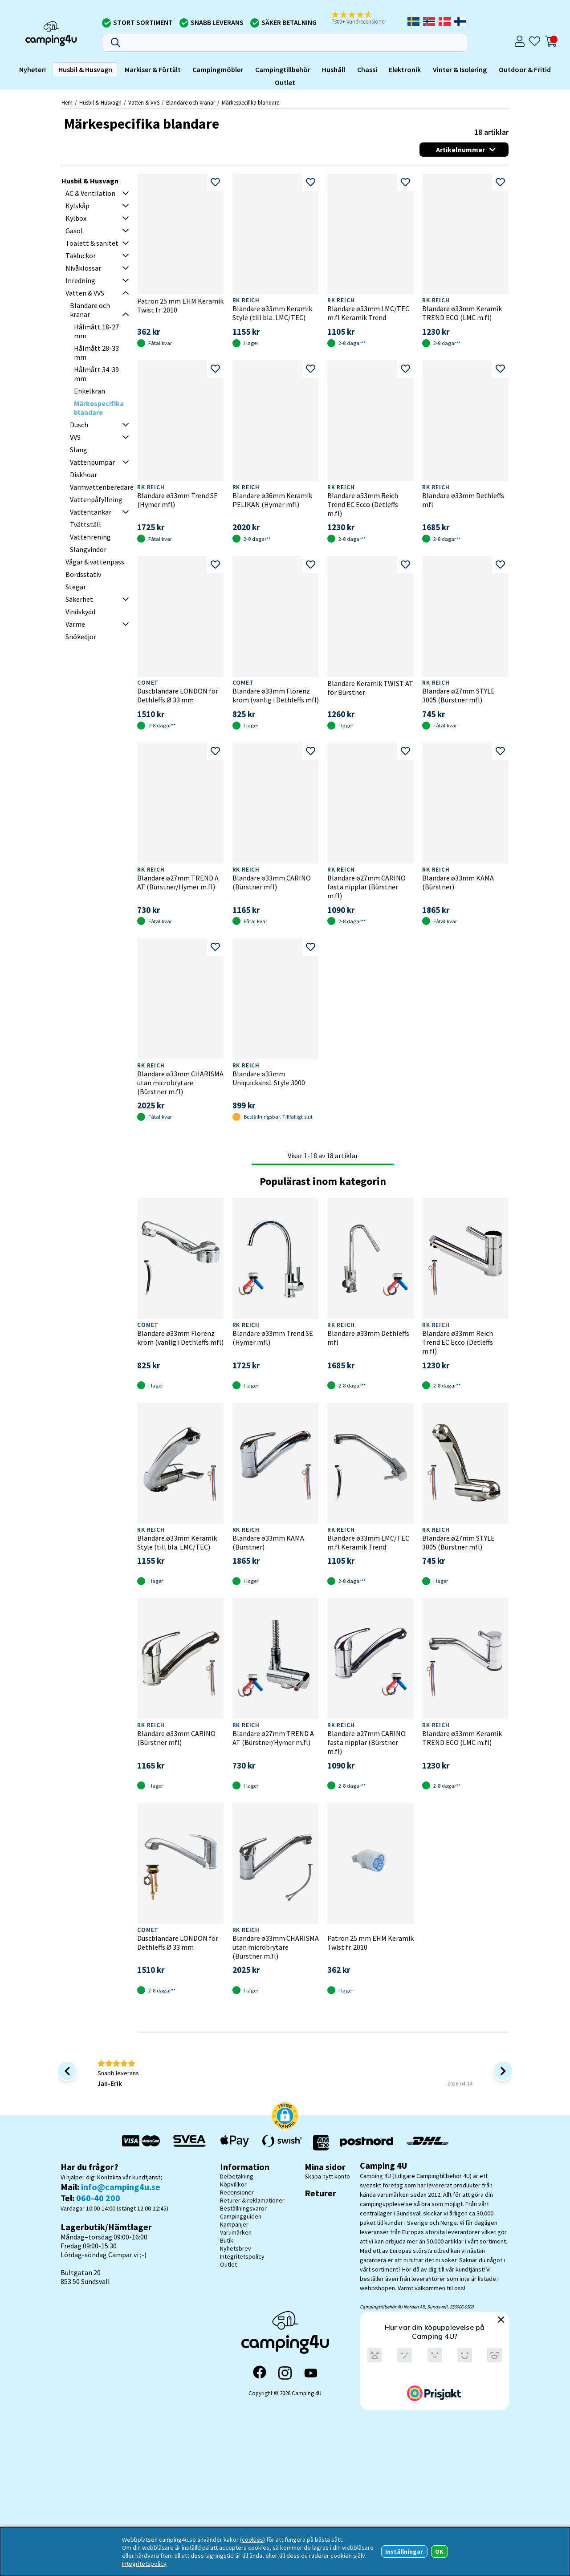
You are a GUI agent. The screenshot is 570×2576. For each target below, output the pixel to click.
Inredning (80, 280)
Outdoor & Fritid (525, 69)
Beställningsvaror (243, 2208)
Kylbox (75, 218)
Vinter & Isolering (460, 69)
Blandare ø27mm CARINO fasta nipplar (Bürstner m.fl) (366, 886)
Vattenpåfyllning (96, 499)
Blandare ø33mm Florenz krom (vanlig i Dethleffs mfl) (275, 695)
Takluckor (80, 255)
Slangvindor (88, 549)
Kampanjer (234, 2224)
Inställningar (404, 2552)
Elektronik (405, 69)
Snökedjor (80, 636)
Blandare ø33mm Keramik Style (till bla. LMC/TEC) (272, 313)
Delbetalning (236, 2176)
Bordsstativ (83, 574)
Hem (67, 102)
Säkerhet (79, 599)
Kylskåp (77, 205)
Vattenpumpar (92, 462)
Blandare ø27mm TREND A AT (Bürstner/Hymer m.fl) (178, 882)
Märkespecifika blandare (250, 102)
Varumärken (236, 2232)
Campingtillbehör (282, 69)
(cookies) (252, 2539)
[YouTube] (311, 2373)
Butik (226, 2240)
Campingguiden (240, 2216)
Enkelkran (89, 390)
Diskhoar (83, 474)
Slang (78, 449)
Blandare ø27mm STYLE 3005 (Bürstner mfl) (458, 695)
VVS (75, 437)
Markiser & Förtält (153, 69)
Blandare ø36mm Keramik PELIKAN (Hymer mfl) (272, 500)
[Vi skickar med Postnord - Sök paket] (366, 2142)
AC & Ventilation (90, 193)
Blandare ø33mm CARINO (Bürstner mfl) (271, 882)
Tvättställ (85, 524)
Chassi (367, 69)
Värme (75, 624)
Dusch (79, 424)
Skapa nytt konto (327, 2176)
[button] (364, 18)
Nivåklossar (83, 268)
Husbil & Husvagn (85, 69)
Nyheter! (32, 69)
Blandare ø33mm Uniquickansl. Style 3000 (268, 1078)
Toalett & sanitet (91, 243)
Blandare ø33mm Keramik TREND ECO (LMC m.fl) (462, 313)
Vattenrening (90, 536)
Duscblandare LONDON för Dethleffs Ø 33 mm (177, 695)
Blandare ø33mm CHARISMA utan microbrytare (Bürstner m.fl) (180, 1082)
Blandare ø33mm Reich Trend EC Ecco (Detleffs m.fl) (362, 504)
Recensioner (237, 2192)
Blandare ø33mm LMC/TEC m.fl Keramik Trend (368, 313)
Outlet (285, 82)
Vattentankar (90, 511)
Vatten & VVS (143, 102)
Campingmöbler (217, 69)
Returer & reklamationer (252, 2200)
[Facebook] (259, 2373)
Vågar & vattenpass (94, 561)
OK (439, 2552)
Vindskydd (80, 611)
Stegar (75, 586)
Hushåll (333, 69)
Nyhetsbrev (235, 2248)
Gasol (74, 230)
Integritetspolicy (242, 2256)
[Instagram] (285, 2373)
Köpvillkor (233, 2184)
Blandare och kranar (190, 102)
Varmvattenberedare (102, 487)
